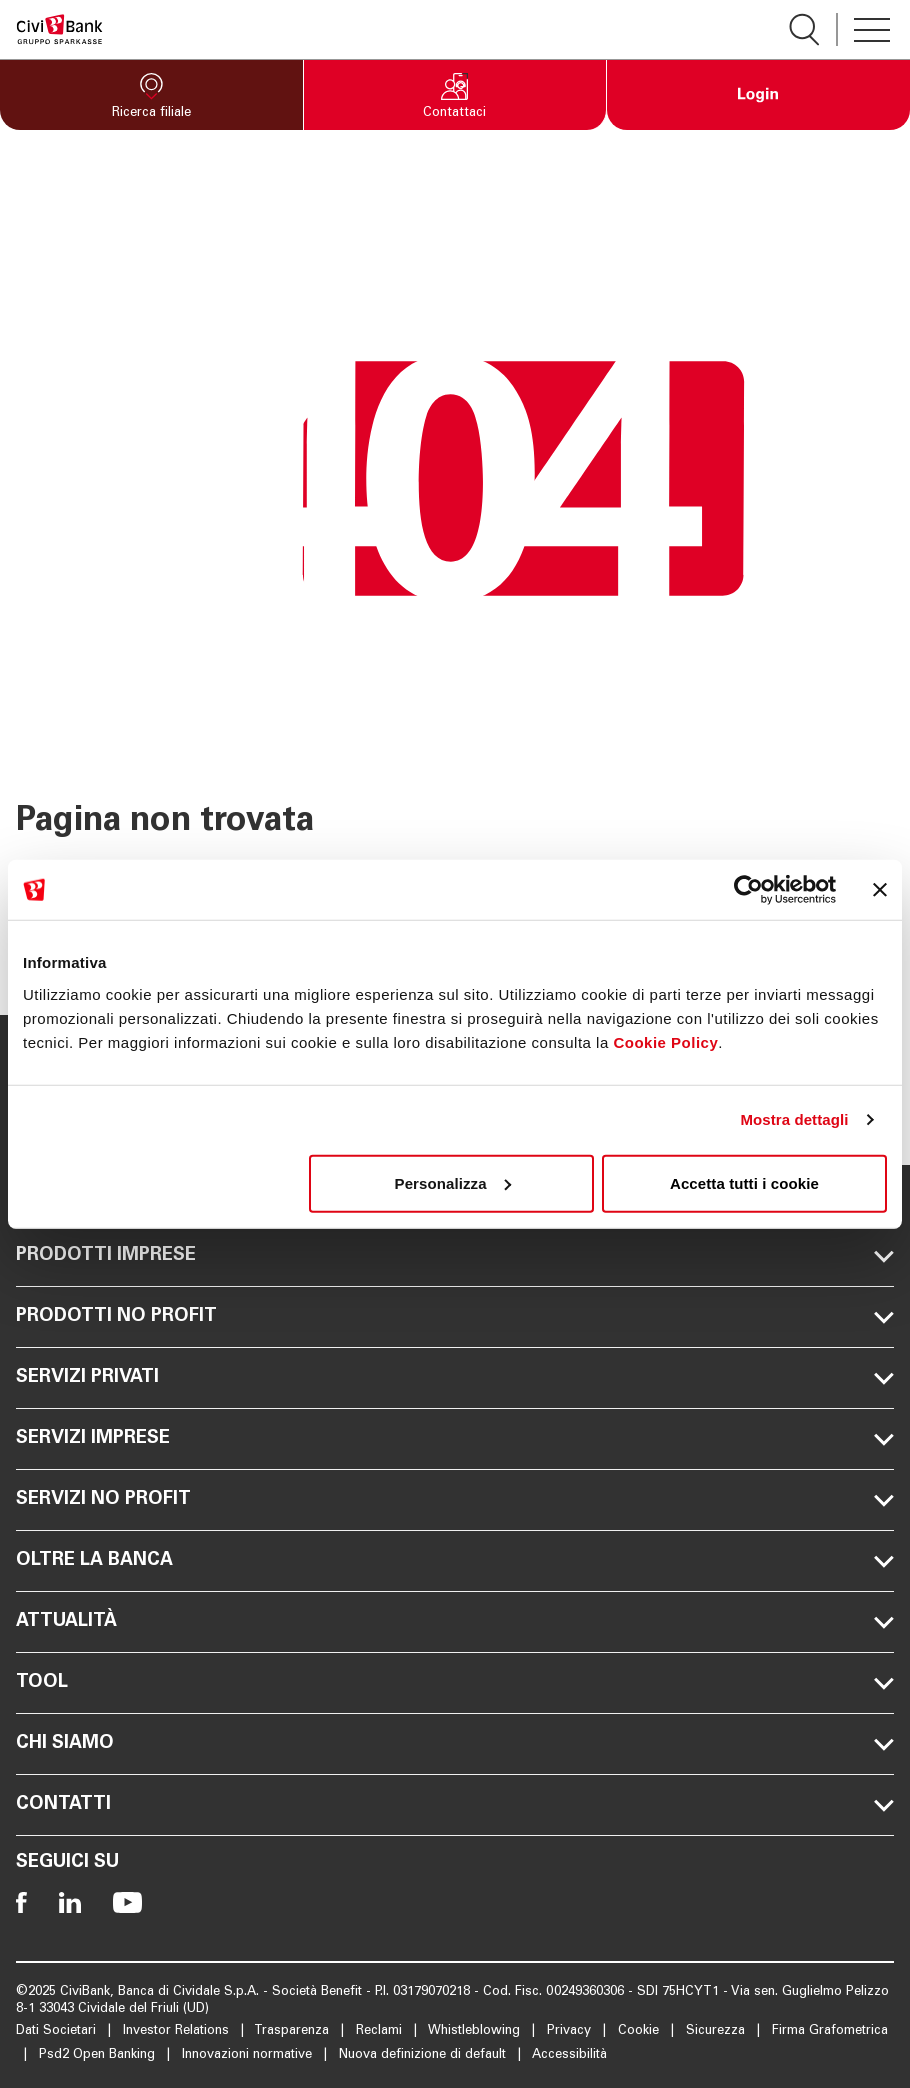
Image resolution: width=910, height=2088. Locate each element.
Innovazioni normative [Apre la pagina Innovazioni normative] (249, 2055)
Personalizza (453, 1182)
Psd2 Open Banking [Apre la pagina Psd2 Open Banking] (99, 2055)
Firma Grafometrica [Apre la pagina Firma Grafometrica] (830, 2031)
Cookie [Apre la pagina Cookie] (640, 2031)
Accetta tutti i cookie (744, 1182)
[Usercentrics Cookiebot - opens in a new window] (748, 890)
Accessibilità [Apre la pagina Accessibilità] (569, 2055)
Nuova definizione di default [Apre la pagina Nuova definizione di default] (424, 2055)
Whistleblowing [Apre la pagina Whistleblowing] (476, 2031)
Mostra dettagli (794, 1119)
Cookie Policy (665, 1041)
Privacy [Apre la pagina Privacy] (571, 2031)
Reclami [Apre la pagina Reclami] (381, 2031)
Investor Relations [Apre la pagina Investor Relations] (178, 2031)
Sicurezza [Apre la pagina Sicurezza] (717, 2031)
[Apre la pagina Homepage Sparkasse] (59, 29)
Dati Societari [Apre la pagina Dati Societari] (58, 2031)
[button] (151, 95)
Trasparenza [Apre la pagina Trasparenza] (293, 2031)
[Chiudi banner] (880, 890)
